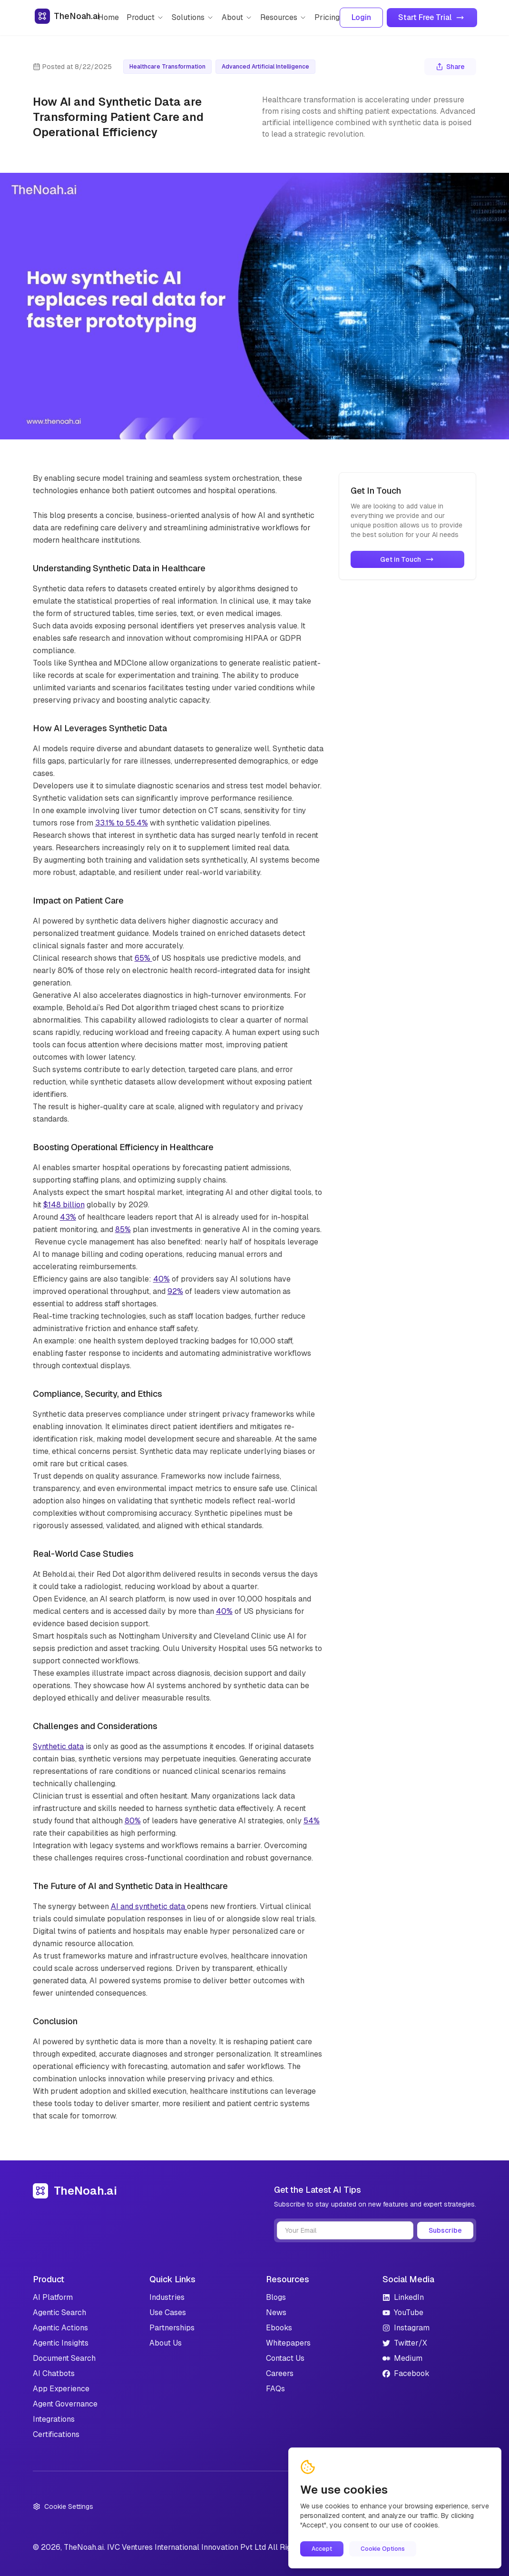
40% (161, 1279)
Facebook (406, 2373)
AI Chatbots (54, 2373)
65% (143, 958)
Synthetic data (58, 1746)
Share (450, 66)
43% (68, 1217)
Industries (167, 2297)
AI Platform (53, 2297)
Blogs (276, 2297)
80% (133, 1821)
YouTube (402, 2312)
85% (123, 1229)
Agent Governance (65, 2404)
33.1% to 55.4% (121, 823)
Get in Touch (407, 559)
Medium (402, 2358)
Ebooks (279, 2328)
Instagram (406, 2328)
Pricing (327, 17)
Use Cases (167, 2312)
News (276, 2312)
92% (175, 1291)
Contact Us (285, 2358)
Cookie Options (383, 2549)
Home (108, 17)
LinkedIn (403, 2297)
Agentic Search (59, 2312)
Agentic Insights (60, 2343)
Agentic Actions (60, 2328)
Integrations (54, 2419)
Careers (280, 2373)
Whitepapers (288, 2343)
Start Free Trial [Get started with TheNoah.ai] (432, 17)
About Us (165, 2343)
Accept (322, 2549)
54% (311, 1821)
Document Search (64, 2358)
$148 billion (64, 1205)
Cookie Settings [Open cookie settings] (63, 2506)
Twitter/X (404, 2343)
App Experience (61, 2389)
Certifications (56, 2434)
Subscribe (445, 2230)
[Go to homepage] (66, 18)
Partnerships (172, 2328)
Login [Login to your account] (361, 17)
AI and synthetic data (149, 1906)
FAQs (275, 2389)
